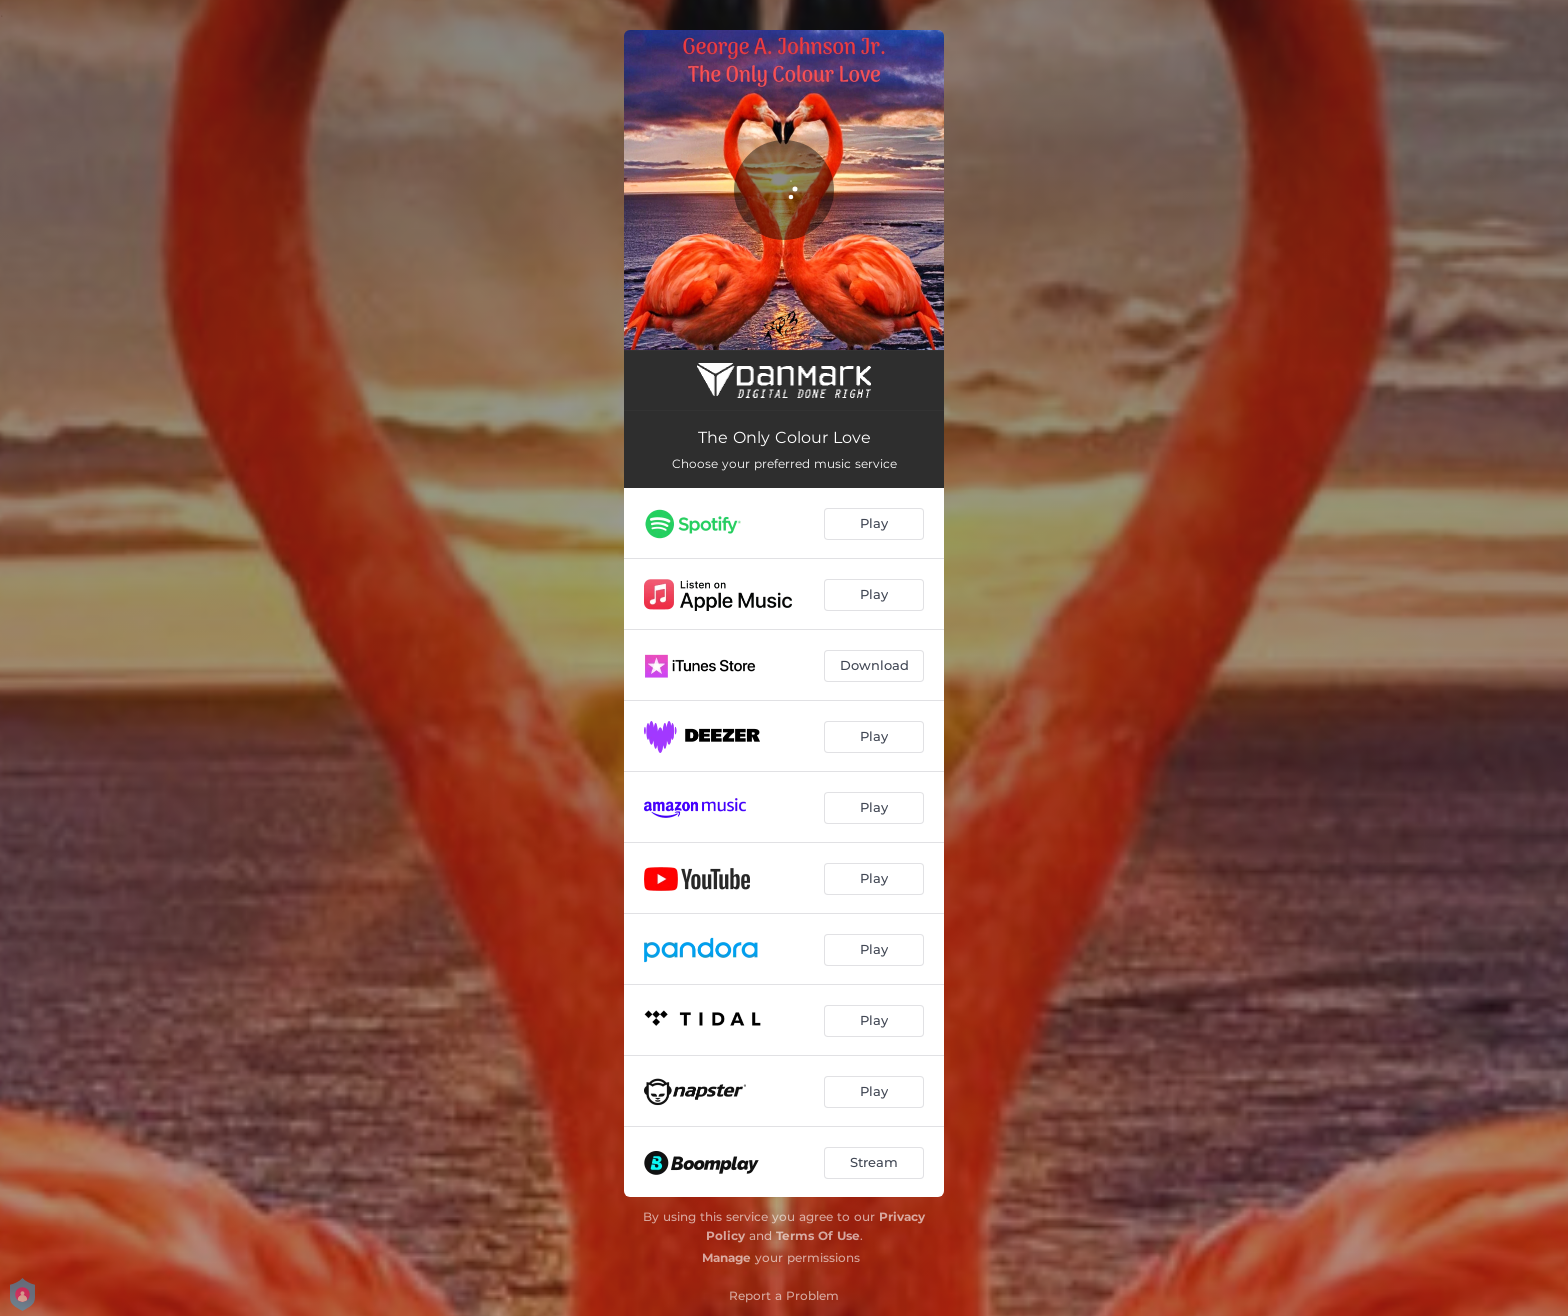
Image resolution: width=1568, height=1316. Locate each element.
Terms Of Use (818, 1235)
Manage (726, 1257)
